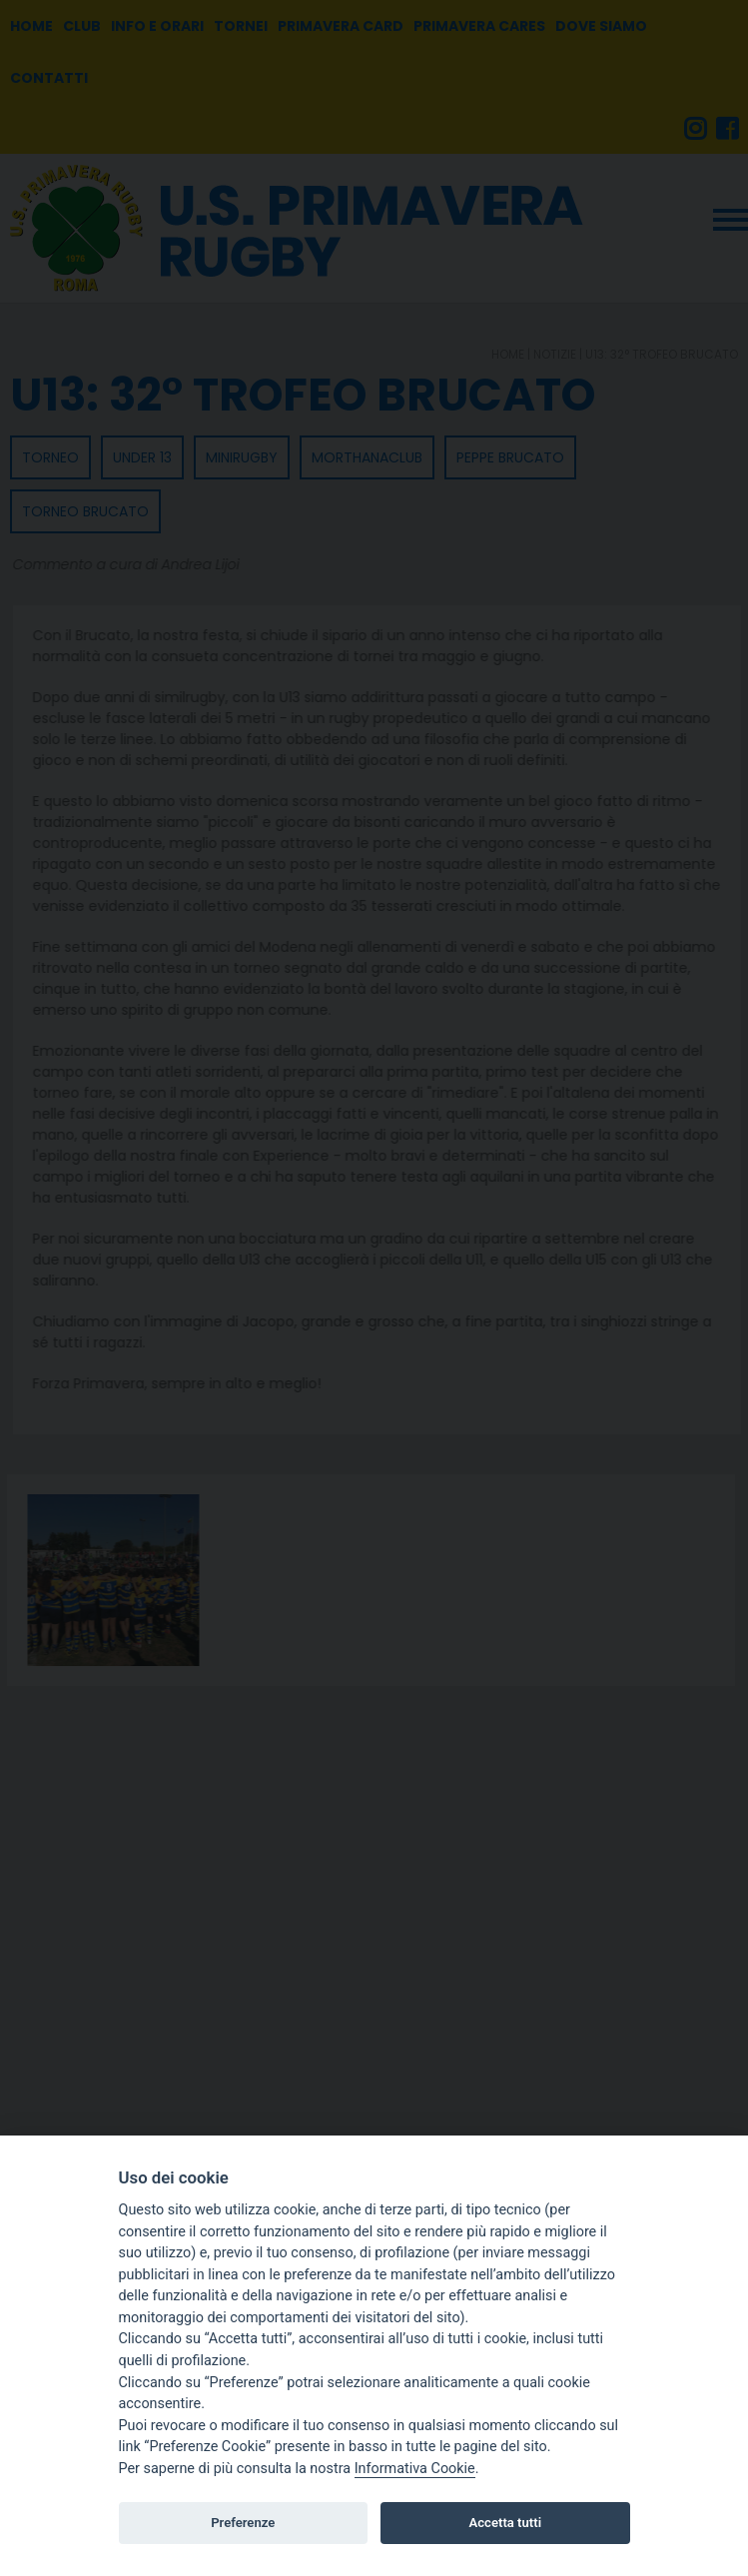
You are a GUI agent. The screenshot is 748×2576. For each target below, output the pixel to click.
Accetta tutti (505, 2522)
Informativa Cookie (415, 2468)
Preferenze (243, 2522)
